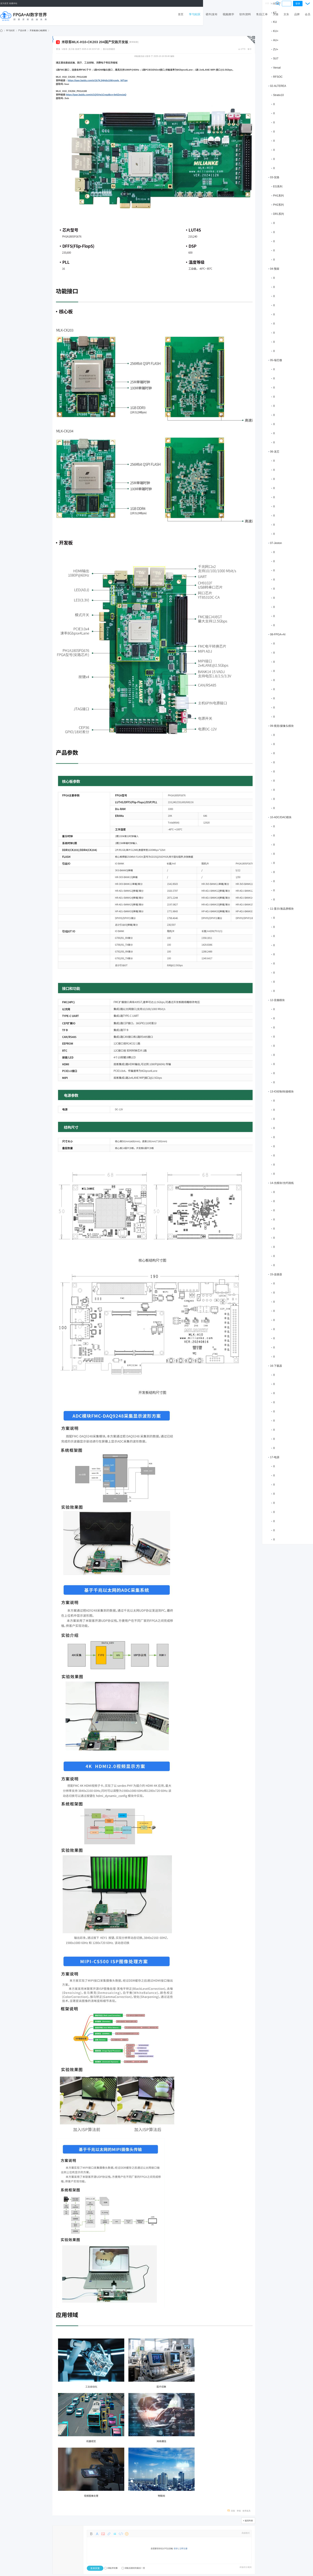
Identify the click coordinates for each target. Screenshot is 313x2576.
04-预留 (274, 268)
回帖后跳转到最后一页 (133, 2568)
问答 (267, 3)
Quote (114, 2533)
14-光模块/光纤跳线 (282, 1183)
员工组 (71, 49)
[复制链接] (133, 42)
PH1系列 (278, 195)
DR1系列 (278, 213)
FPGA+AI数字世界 (1, 30)
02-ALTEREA (278, 85)
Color (97, 2533)
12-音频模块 (277, 1000)
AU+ (275, 40)
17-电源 (274, 1457)
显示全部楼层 (109, 49)
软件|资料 (245, 14)
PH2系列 (278, 204)
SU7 (275, 58)
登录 (297, 3)
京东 (286, 14)
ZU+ (275, 49)
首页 (180, 14)
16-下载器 (276, 1365)
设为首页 (4, 3)
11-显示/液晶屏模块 (282, 908)
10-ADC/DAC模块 (281, 817)
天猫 (275, 14)
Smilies (126, 2533)
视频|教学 (228, 14)
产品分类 (22, 30)
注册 (286, 3)
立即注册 (183, 2548)
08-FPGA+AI (277, 634)
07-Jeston (276, 543)
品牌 (297, 14)
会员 (307, 14)
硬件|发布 (211, 14)
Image (103, 2533)
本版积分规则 (245, 2567)
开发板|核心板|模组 (38, 30)
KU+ (275, 31)
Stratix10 (278, 95)
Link (108, 2533)
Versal (277, 67)
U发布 (64, 49)
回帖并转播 (111, 2568)
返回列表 (249, 2520)
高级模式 (246, 2533)
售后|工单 (262, 14)
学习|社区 (194, 14)
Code (120, 2533)
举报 (239, 2511)
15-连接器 (276, 1274)
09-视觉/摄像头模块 (282, 725)
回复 (233, 2511)
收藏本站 (13, 3)
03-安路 (274, 177)
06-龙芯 (274, 451)
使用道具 (246, 2511)
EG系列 (277, 186)
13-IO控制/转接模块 (282, 1091)
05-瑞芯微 (276, 360)
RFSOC (278, 76)
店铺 (272, 3)
